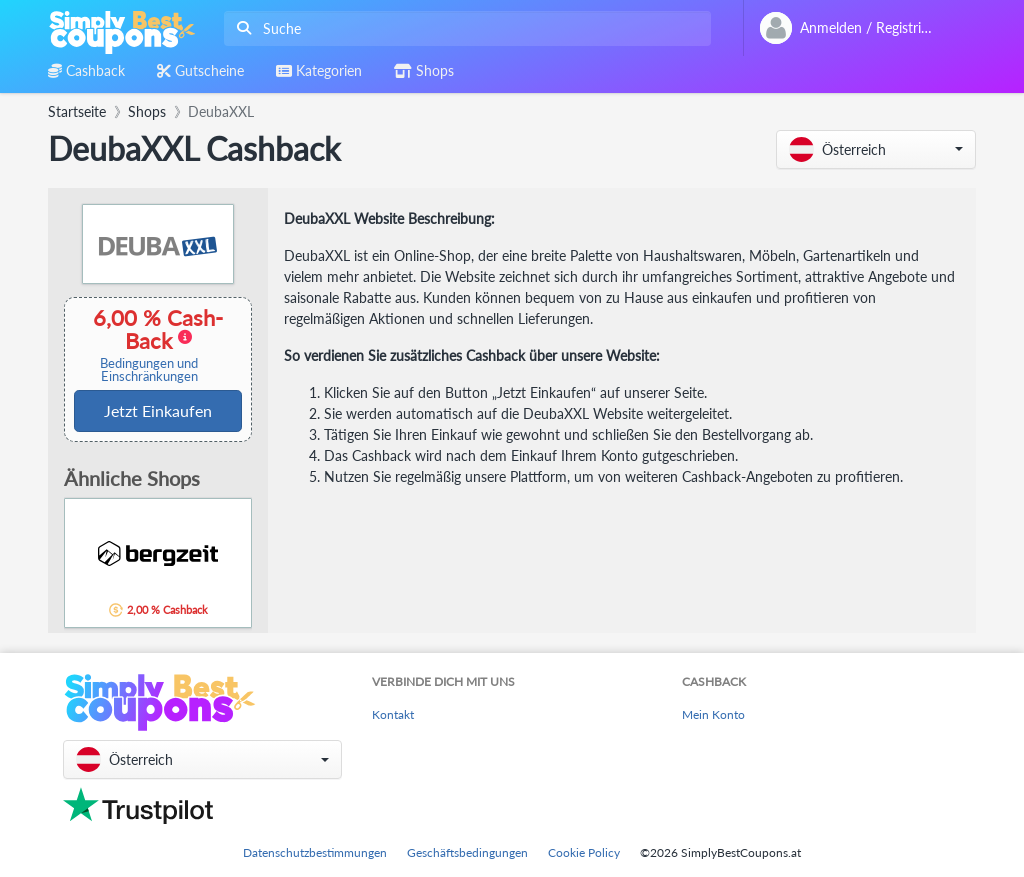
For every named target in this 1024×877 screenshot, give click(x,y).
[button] (876, 149)
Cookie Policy (584, 852)
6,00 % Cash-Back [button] (149, 344)
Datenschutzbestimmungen (315, 852)
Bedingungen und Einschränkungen (149, 370)
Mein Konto (713, 714)
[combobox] (463, 28)
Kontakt (393, 714)
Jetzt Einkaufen (158, 410)
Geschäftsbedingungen (467, 852)
